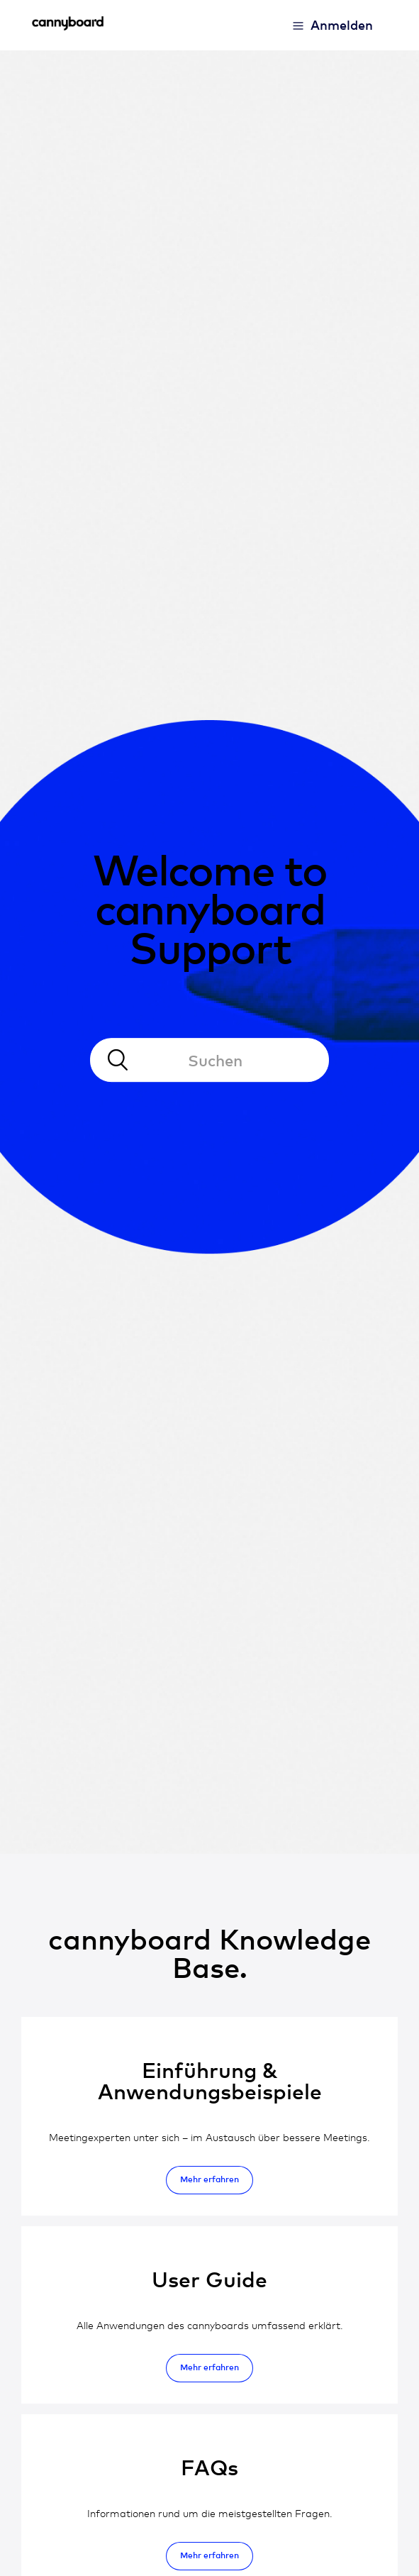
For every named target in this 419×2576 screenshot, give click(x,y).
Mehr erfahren (209, 2179)
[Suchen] (209, 1061)
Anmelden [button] (342, 24)
